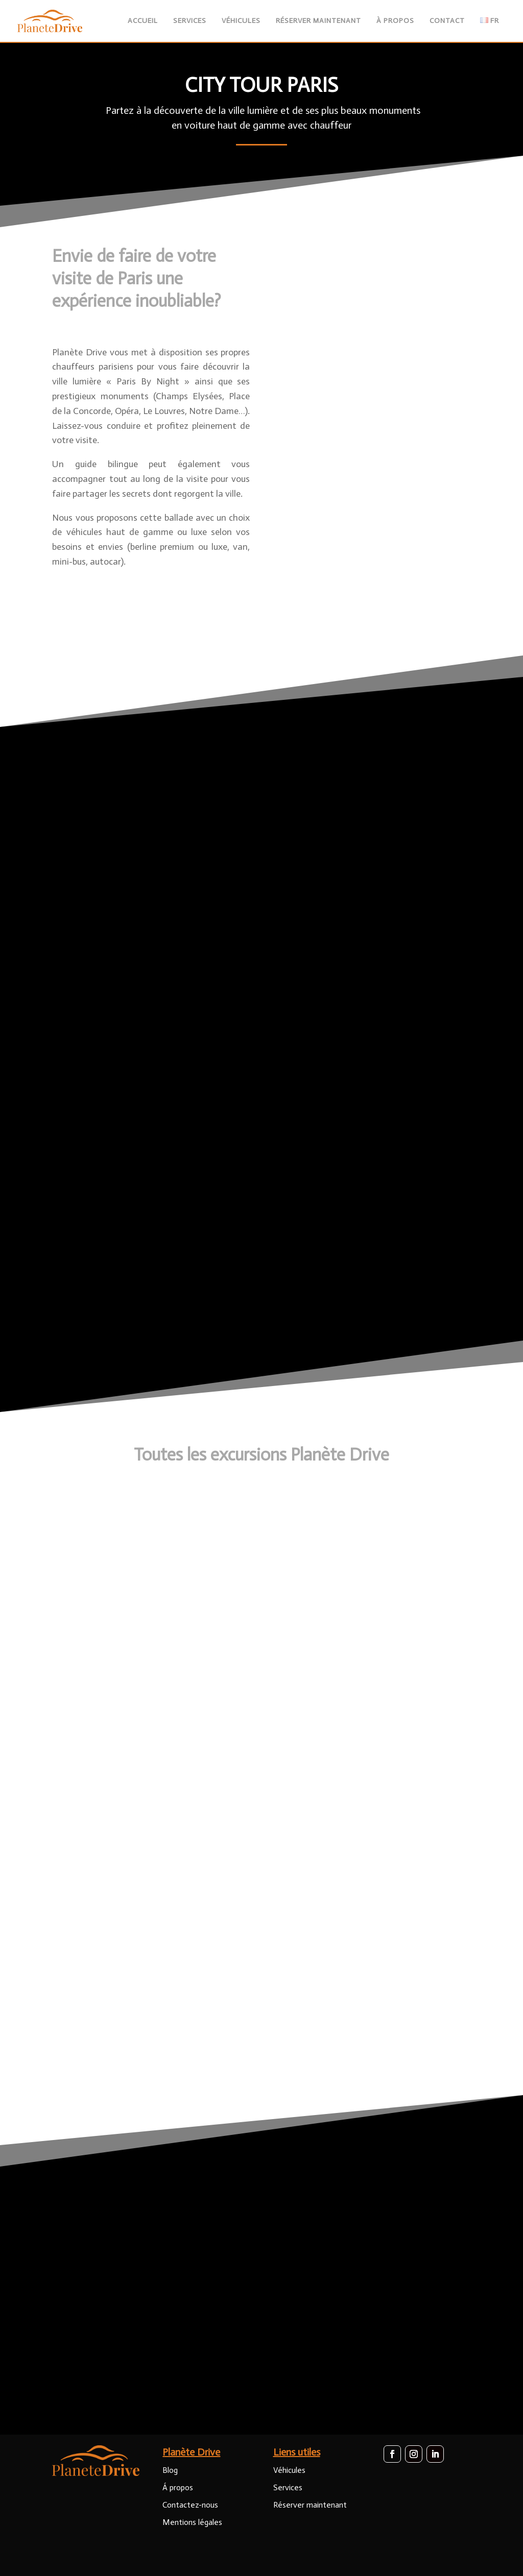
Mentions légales (192, 2522)
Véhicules (289, 2470)
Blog (170, 2470)
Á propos (177, 2487)
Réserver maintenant (310, 2505)
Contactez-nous (190, 2505)
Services (287, 2487)
